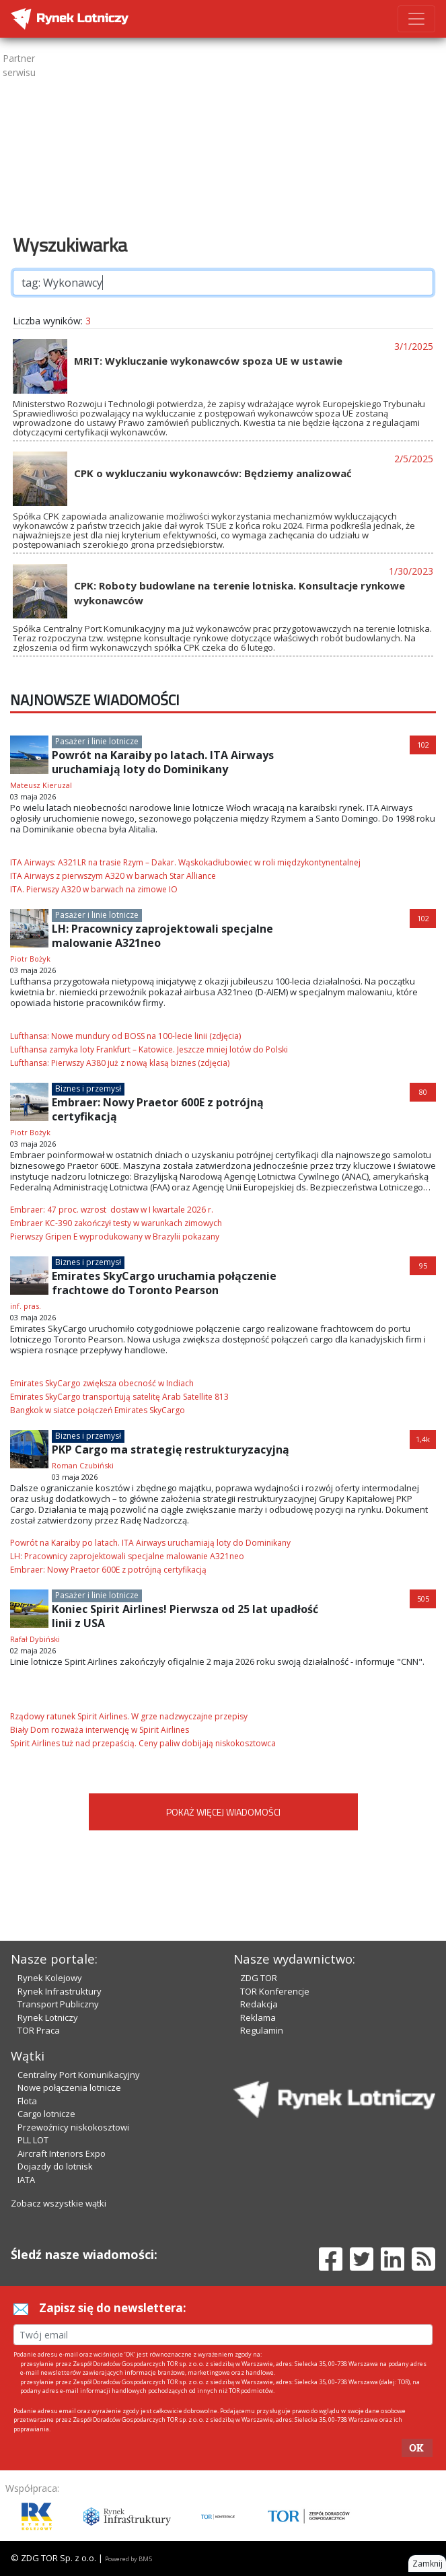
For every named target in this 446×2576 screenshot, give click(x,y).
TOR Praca (38, 2030)
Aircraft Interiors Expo (61, 2153)
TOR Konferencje (274, 1991)
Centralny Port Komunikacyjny (78, 2075)
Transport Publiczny (58, 2004)
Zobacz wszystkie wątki (58, 2203)
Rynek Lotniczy (47, 2017)
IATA (26, 2180)
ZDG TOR (258, 1978)
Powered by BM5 (128, 2558)
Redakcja (259, 2004)
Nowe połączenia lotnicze (69, 2087)
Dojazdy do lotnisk (55, 2166)
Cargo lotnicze (46, 2114)
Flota (27, 2101)
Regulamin (261, 2030)
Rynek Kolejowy (49, 1978)
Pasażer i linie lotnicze (97, 741)
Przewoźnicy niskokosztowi (73, 2127)
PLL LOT (32, 2140)
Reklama (258, 2017)
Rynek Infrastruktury (59, 1991)
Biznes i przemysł (88, 1088)
